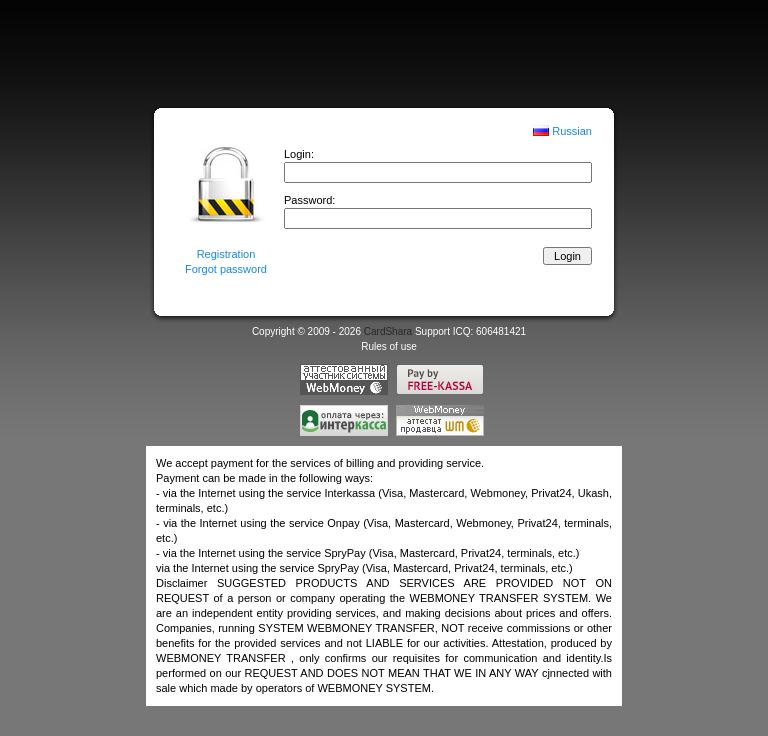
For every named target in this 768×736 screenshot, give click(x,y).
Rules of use (389, 346)
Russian (572, 131)
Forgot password (226, 269)
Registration (226, 254)
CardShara (388, 331)
